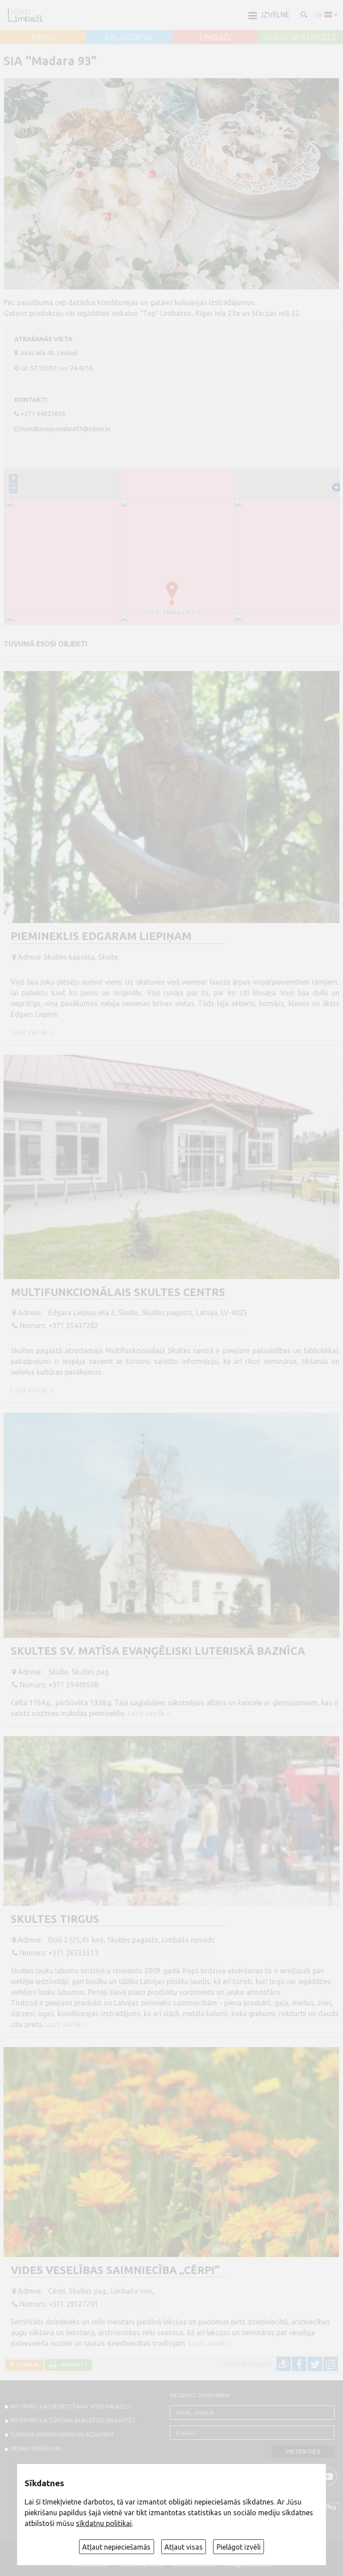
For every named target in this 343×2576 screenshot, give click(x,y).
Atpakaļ (26, 2364)
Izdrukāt (72, 2364)
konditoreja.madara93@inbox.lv (66, 428)
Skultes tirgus (55, 1919)
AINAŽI (43, 38)
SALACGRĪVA (129, 38)
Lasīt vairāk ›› (32, 1032)
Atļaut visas (183, 2547)
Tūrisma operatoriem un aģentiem (61, 2434)
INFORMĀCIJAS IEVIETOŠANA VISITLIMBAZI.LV (71, 2406)
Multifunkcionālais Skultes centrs (118, 1292)
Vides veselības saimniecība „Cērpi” (115, 2270)
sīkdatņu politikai (104, 2523)
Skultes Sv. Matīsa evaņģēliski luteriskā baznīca (158, 1651)
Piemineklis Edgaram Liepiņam (101, 936)
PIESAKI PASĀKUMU (36, 2448)
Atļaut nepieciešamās (116, 2547)
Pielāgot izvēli (239, 2547)
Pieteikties (303, 2451)
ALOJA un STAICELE (300, 38)
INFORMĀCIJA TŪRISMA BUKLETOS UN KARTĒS (72, 2420)
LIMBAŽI (214, 38)
